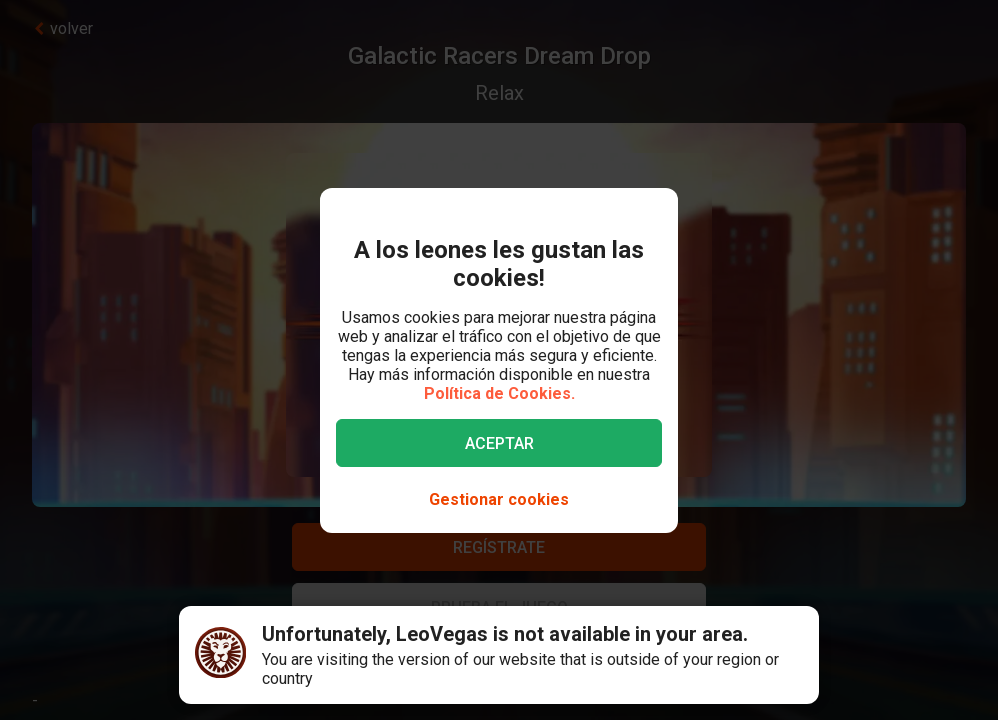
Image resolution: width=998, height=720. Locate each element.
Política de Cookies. (499, 393)
